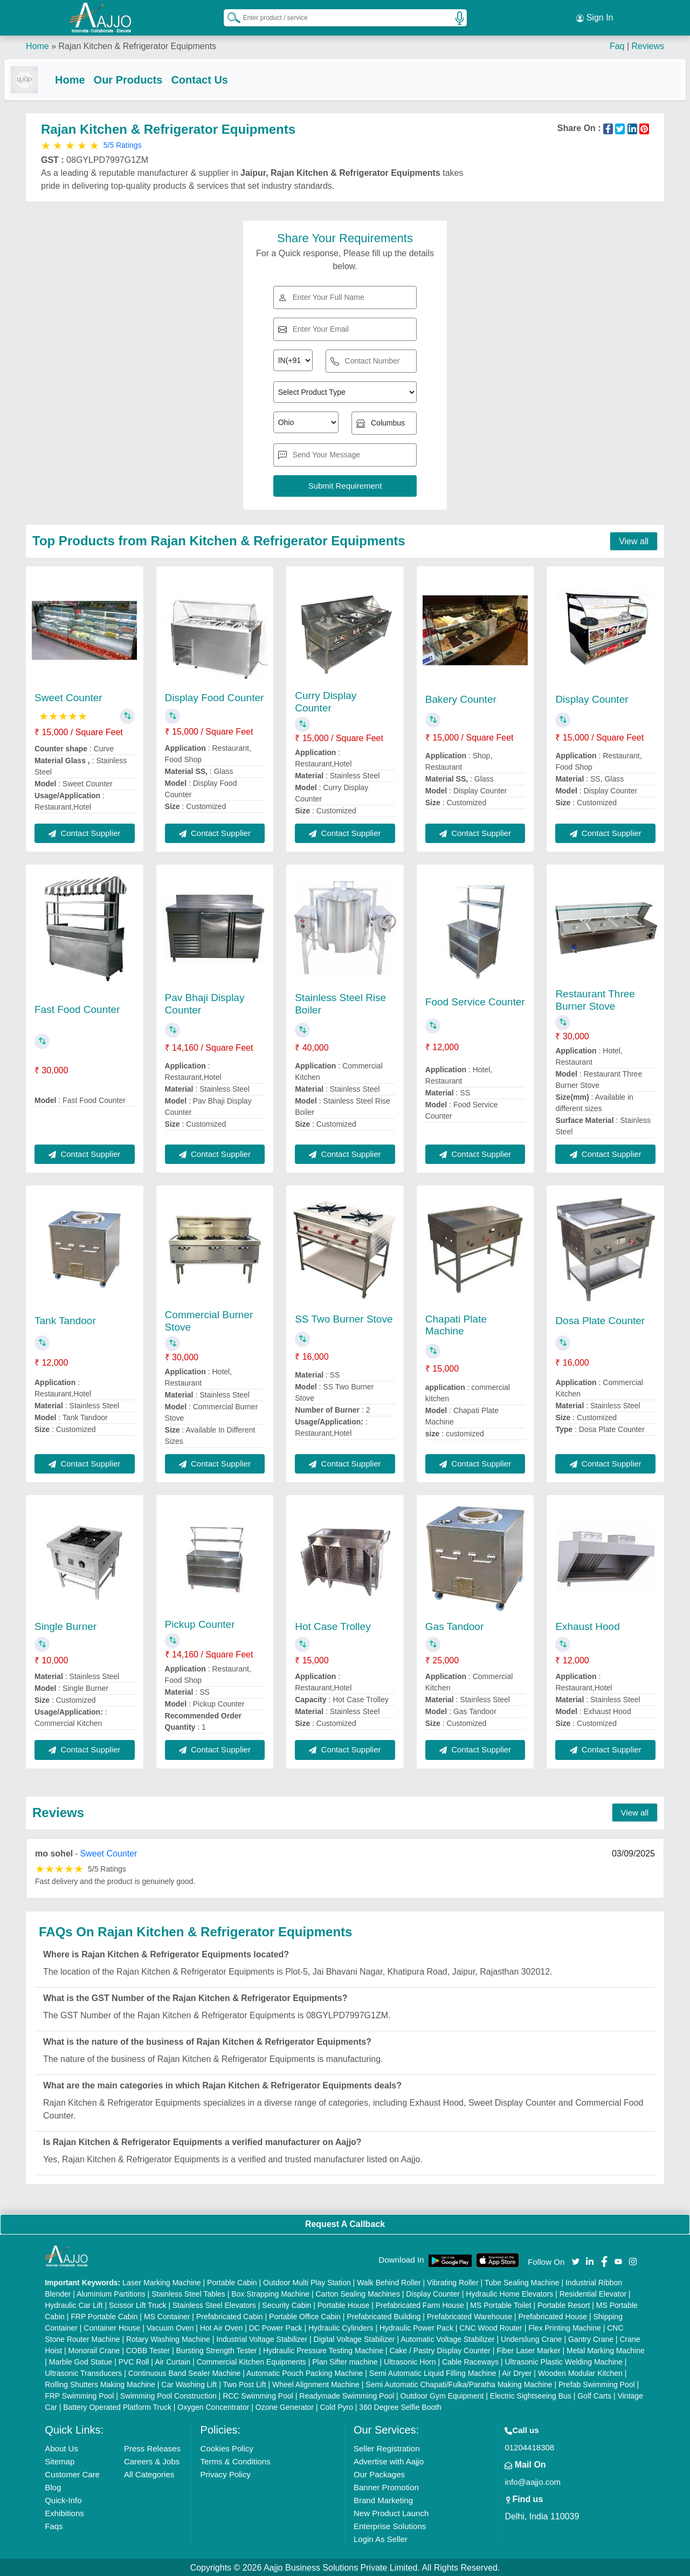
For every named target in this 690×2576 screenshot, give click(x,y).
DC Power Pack (275, 2326)
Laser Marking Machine (161, 2281)
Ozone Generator (285, 2406)
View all (633, 540)
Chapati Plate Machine (456, 1323)
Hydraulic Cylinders (341, 2326)
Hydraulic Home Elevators (509, 2293)
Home (37, 42)
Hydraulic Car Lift (73, 2304)
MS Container (167, 2315)
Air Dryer (517, 2372)
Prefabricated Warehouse (469, 2315)
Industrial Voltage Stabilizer (261, 2338)
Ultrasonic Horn (410, 2360)
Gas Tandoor (454, 1625)
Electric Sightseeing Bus (530, 2394)
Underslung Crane (531, 2338)
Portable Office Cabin (305, 2315)
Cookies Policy (227, 2447)
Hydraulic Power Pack (416, 2326)
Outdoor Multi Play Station (307, 2281)
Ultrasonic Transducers (83, 2372)
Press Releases (152, 2447)
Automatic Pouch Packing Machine (304, 2372)
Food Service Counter (475, 1000)
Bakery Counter (460, 698)
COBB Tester (148, 2349)
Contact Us (221, 77)
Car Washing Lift (189, 2383)
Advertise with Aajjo (389, 2460)
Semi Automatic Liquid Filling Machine (432, 2372)
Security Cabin (286, 2304)
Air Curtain (172, 2360)
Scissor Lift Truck (138, 2304)
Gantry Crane (590, 2338)
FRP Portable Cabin (104, 2315)
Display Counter (591, 698)
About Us (61, 2447)
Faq (617, 42)
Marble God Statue (81, 2360)
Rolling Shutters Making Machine (100, 2383)
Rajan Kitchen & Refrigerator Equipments (137, 42)
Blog (53, 2486)
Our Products (149, 77)
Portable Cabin (232, 2281)
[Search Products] (229, 16)
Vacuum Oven (170, 2326)
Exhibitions (64, 2512)
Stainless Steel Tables (188, 2293)
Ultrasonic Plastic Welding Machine (563, 2360)
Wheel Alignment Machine (316, 2383)
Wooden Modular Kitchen (580, 2372)
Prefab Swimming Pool (596, 2383)
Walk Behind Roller (389, 2281)
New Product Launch (391, 2512)
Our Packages (379, 2473)
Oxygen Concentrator (213, 2406)
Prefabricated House (552, 2315)
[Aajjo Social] (575, 2259)
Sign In (594, 16)
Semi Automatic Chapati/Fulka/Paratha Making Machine (458, 2383)
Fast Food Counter (77, 1008)
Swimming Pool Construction (168, 2394)
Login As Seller (381, 2538)
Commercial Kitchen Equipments (251, 2360)
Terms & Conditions (236, 2460)
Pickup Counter (200, 1623)
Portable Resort (563, 2304)
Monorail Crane (94, 2349)
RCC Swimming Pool (258, 2394)
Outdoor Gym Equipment (442, 2394)
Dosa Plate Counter (600, 1319)
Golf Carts (594, 2394)
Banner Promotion (386, 2486)
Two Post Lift (244, 2383)
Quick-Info (63, 2499)
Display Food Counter (214, 696)
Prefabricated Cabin (229, 2315)
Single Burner (65, 1625)
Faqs (54, 2525)
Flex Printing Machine (564, 2326)
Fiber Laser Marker (528, 2349)
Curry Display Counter (325, 700)
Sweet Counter (68, 696)
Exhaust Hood (587, 1625)
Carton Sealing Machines (357, 2293)
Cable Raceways (470, 2360)
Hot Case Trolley (332, 1625)
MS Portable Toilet (500, 2304)
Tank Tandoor (65, 1319)
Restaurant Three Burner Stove (595, 999)
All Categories (149, 2473)
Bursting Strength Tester (216, 2349)
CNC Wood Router (490, 2326)
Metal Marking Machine (606, 2349)
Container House (112, 2326)
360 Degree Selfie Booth (400, 2406)
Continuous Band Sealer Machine (184, 2372)
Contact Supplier (84, 832)
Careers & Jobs (152, 2460)
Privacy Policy (226, 2473)
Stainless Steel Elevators (214, 2304)
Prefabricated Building (383, 2315)
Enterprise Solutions (390, 2525)
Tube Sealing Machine (522, 2281)
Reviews (648, 42)
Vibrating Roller (452, 2281)
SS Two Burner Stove (343, 1318)
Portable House (344, 2304)
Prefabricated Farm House (420, 2304)
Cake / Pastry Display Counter (440, 2349)
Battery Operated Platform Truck (117, 2406)
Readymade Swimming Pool (346, 2394)
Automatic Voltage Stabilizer (447, 2338)
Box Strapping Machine (270, 2293)
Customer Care (72, 2473)
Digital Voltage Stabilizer (354, 2338)
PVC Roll (134, 2360)
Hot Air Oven (221, 2326)
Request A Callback (345, 2223)
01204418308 (529, 2446)
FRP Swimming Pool (79, 2394)
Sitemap (59, 2460)
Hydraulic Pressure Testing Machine (323, 2349)
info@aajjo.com (533, 2480)
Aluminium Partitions (111, 2293)
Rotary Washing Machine (168, 2338)
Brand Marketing (383, 2499)
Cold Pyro (336, 2406)
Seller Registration (387, 2447)
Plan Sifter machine (344, 2360)
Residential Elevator (593, 2293)
